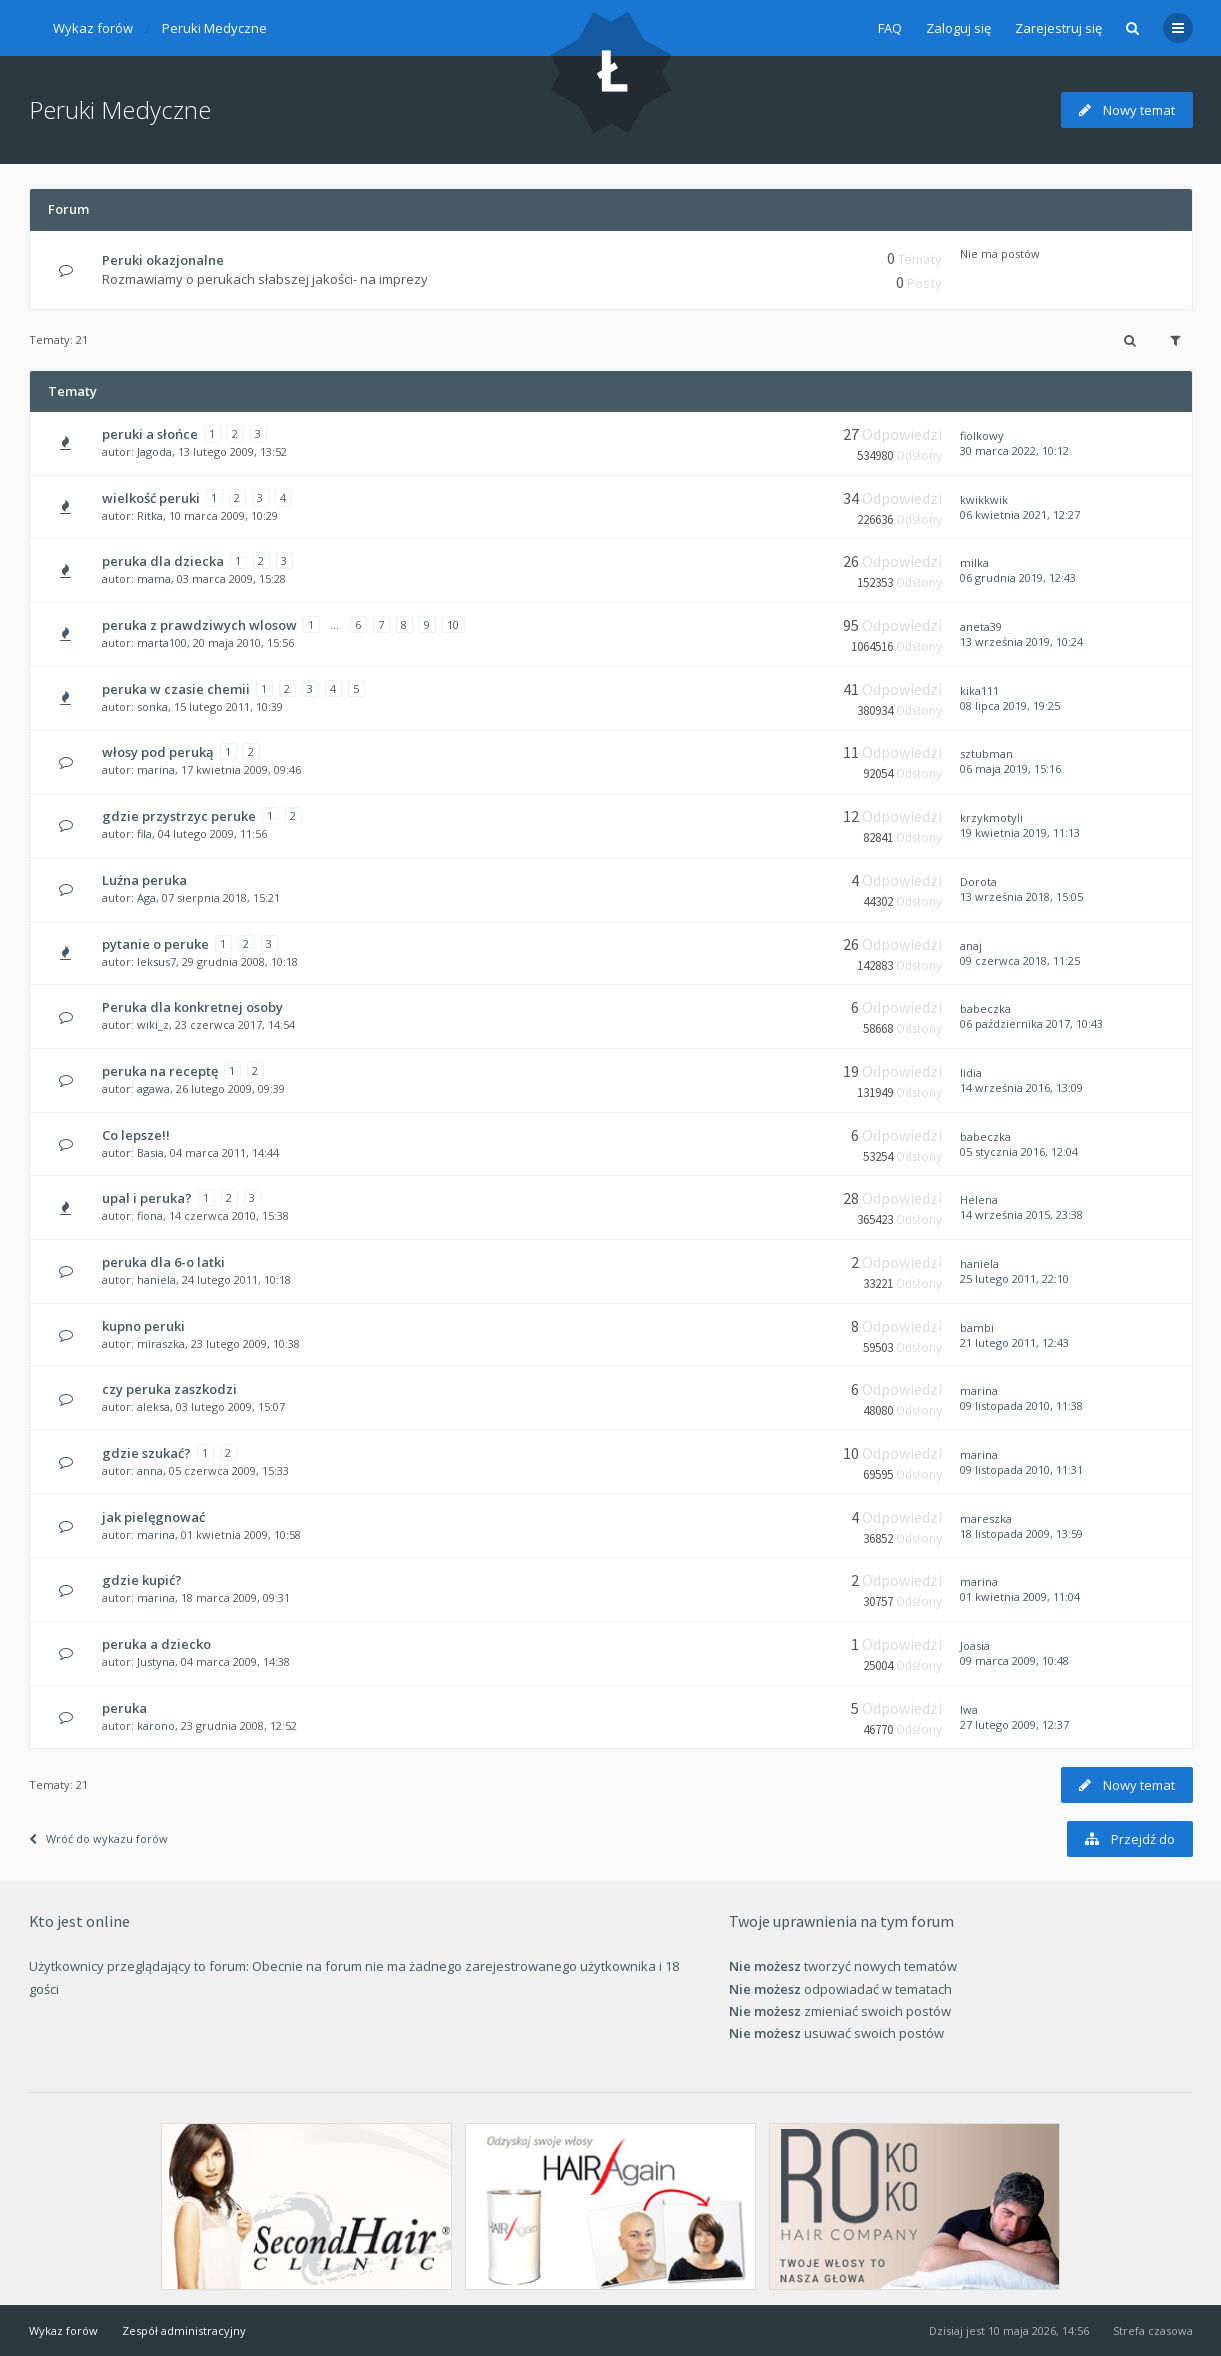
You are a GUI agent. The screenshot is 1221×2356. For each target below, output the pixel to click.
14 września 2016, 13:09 (1021, 1087)
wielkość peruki (151, 498)
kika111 (979, 690)
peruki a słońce (150, 434)
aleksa (153, 1406)
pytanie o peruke (155, 944)
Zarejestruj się (1058, 28)
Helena (979, 1199)
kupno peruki (143, 1326)
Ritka (150, 515)
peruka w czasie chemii (176, 689)
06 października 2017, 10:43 (1031, 1023)
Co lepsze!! (136, 1135)
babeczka (985, 1008)
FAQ (890, 28)
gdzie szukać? (146, 1453)
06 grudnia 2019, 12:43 (1018, 577)
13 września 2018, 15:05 (1021, 896)
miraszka (161, 1343)
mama (154, 578)
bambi (977, 1327)
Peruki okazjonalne (163, 260)
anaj (971, 945)
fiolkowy (982, 435)
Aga (146, 897)
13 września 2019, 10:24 (1021, 641)
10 (453, 624)
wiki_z (153, 1024)
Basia (150, 1152)
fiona (150, 1215)
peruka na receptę (160, 1071)
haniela (156, 1279)
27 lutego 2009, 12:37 (1014, 1724)
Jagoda (154, 451)
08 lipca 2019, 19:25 (1010, 705)
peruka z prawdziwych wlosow (199, 625)
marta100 (162, 642)
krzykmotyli (991, 817)
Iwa (969, 1709)
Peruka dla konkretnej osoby (192, 1007)
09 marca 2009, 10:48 (1014, 1660)
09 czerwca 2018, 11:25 (1020, 960)
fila (144, 833)
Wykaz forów (93, 28)
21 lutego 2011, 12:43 (1014, 1342)
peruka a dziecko (156, 1644)
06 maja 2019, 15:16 (1010, 768)
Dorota (978, 881)
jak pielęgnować (153, 1517)
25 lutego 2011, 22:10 (1014, 1278)
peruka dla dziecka (163, 561)
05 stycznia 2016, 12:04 (1019, 1151)
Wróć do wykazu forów (98, 1838)
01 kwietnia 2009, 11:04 (1020, 1596)
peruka (124, 1708)
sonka (152, 706)
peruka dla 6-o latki (163, 1262)
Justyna (156, 1661)
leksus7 (156, 961)
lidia (971, 1072)
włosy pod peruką (158, 752)
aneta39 (981, 626)
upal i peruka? (147, 1198)
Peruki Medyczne (214, 28)
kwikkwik (984, 499)
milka (974, 562)
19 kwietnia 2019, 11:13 (1020, 832)
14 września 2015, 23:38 (1021, 1214)
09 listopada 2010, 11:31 (1021, 1469)
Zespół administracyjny (184, 2330)
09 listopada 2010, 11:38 (1021, 1405)
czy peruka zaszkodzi (169, 1389)
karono (156, 1725)
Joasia (975, 1645)
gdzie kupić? (142, 1580)
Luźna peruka (144, 880)
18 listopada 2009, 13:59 (1021, 1533)
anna (150, 1470)
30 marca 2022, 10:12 (1014, 450)
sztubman (986, 753)
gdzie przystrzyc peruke (179, 816)
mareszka (986, 1518)
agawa (153, 1088)
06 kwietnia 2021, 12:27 (1020, 514)
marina (156, 769)
